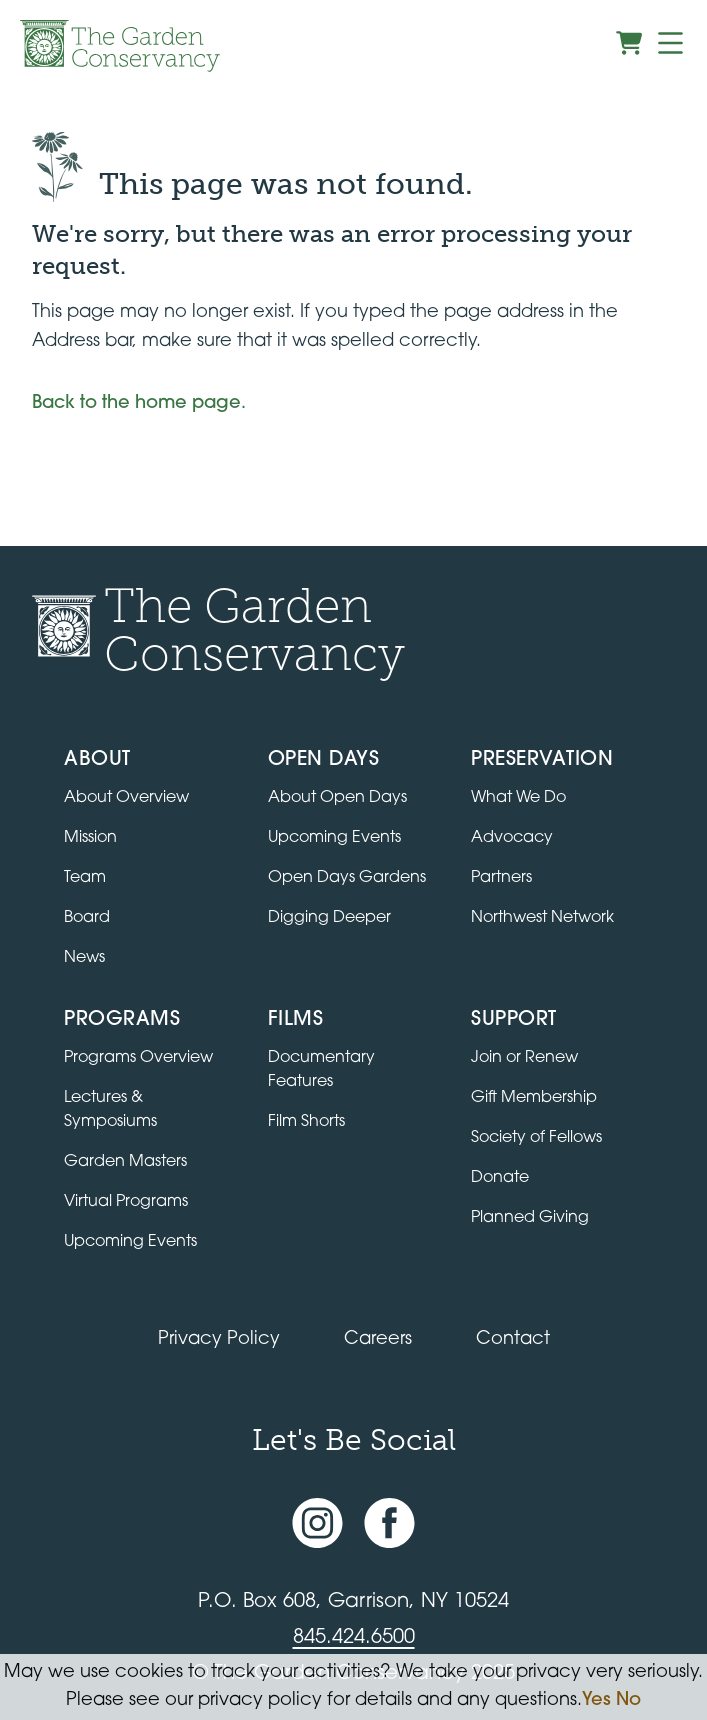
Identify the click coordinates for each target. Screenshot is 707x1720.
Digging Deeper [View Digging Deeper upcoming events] (329, 918)
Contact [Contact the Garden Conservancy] (513, 1339)
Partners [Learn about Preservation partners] (501, 878)
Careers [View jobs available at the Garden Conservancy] (378, 1339)
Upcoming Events (130, 1242)
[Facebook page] (389, 1523)
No (628, 1700)
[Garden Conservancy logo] (120, 46)
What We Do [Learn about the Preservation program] (518, 798)
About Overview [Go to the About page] (126, 798)
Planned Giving (530, 1218)
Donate (500, 1178)
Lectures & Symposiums (110, 1110)
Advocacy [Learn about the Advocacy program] (512, 838)
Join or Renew (524, 1058)
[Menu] (670, 43)
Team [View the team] (85, 878)
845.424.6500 (354, 1638)
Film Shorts (306, 1122)
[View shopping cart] (629, 43)
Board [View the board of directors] (87, 918)
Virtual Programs (126, 1202)
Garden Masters (125, 1162)
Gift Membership (534, 1098)
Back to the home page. (139, 403)
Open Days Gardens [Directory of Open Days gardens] (347, 878)
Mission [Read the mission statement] (90, 838)
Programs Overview (138, 1058)
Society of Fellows (536, 1138)
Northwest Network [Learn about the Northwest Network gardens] (542, 918)
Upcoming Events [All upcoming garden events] (334, 838)
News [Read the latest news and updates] (84, 958)
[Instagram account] (317, 1523)
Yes (596, 1700)
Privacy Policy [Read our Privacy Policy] (219, 1339)
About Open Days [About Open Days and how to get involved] (337, 798)
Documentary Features (321, 1070)
